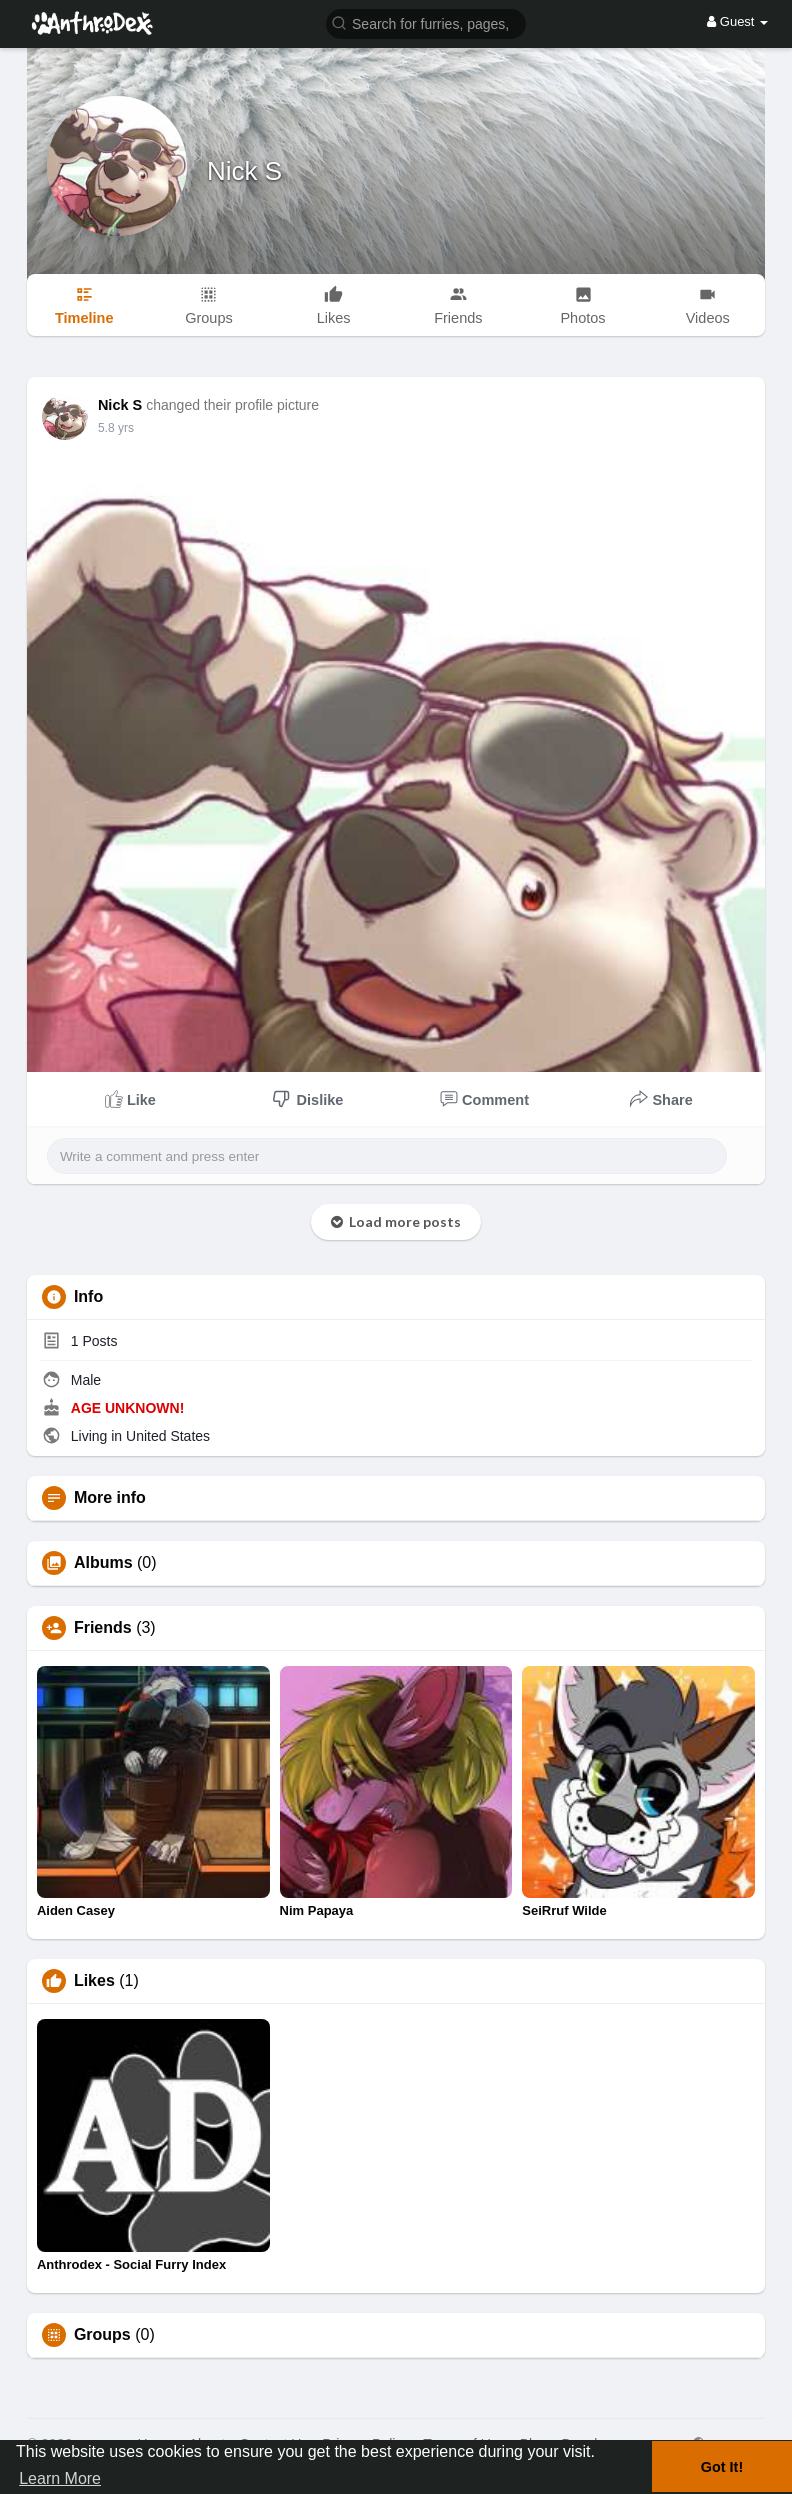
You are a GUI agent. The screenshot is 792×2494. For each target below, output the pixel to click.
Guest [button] (737, 21)
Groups (102, 2335)
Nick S (244, 171)
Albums (103, 1563)
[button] (426, 22)
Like (130, 1099)
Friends (103, 1628)
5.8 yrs (116, 428)
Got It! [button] (722, 2467)
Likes (94, 1981)
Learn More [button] (60, 2478)
